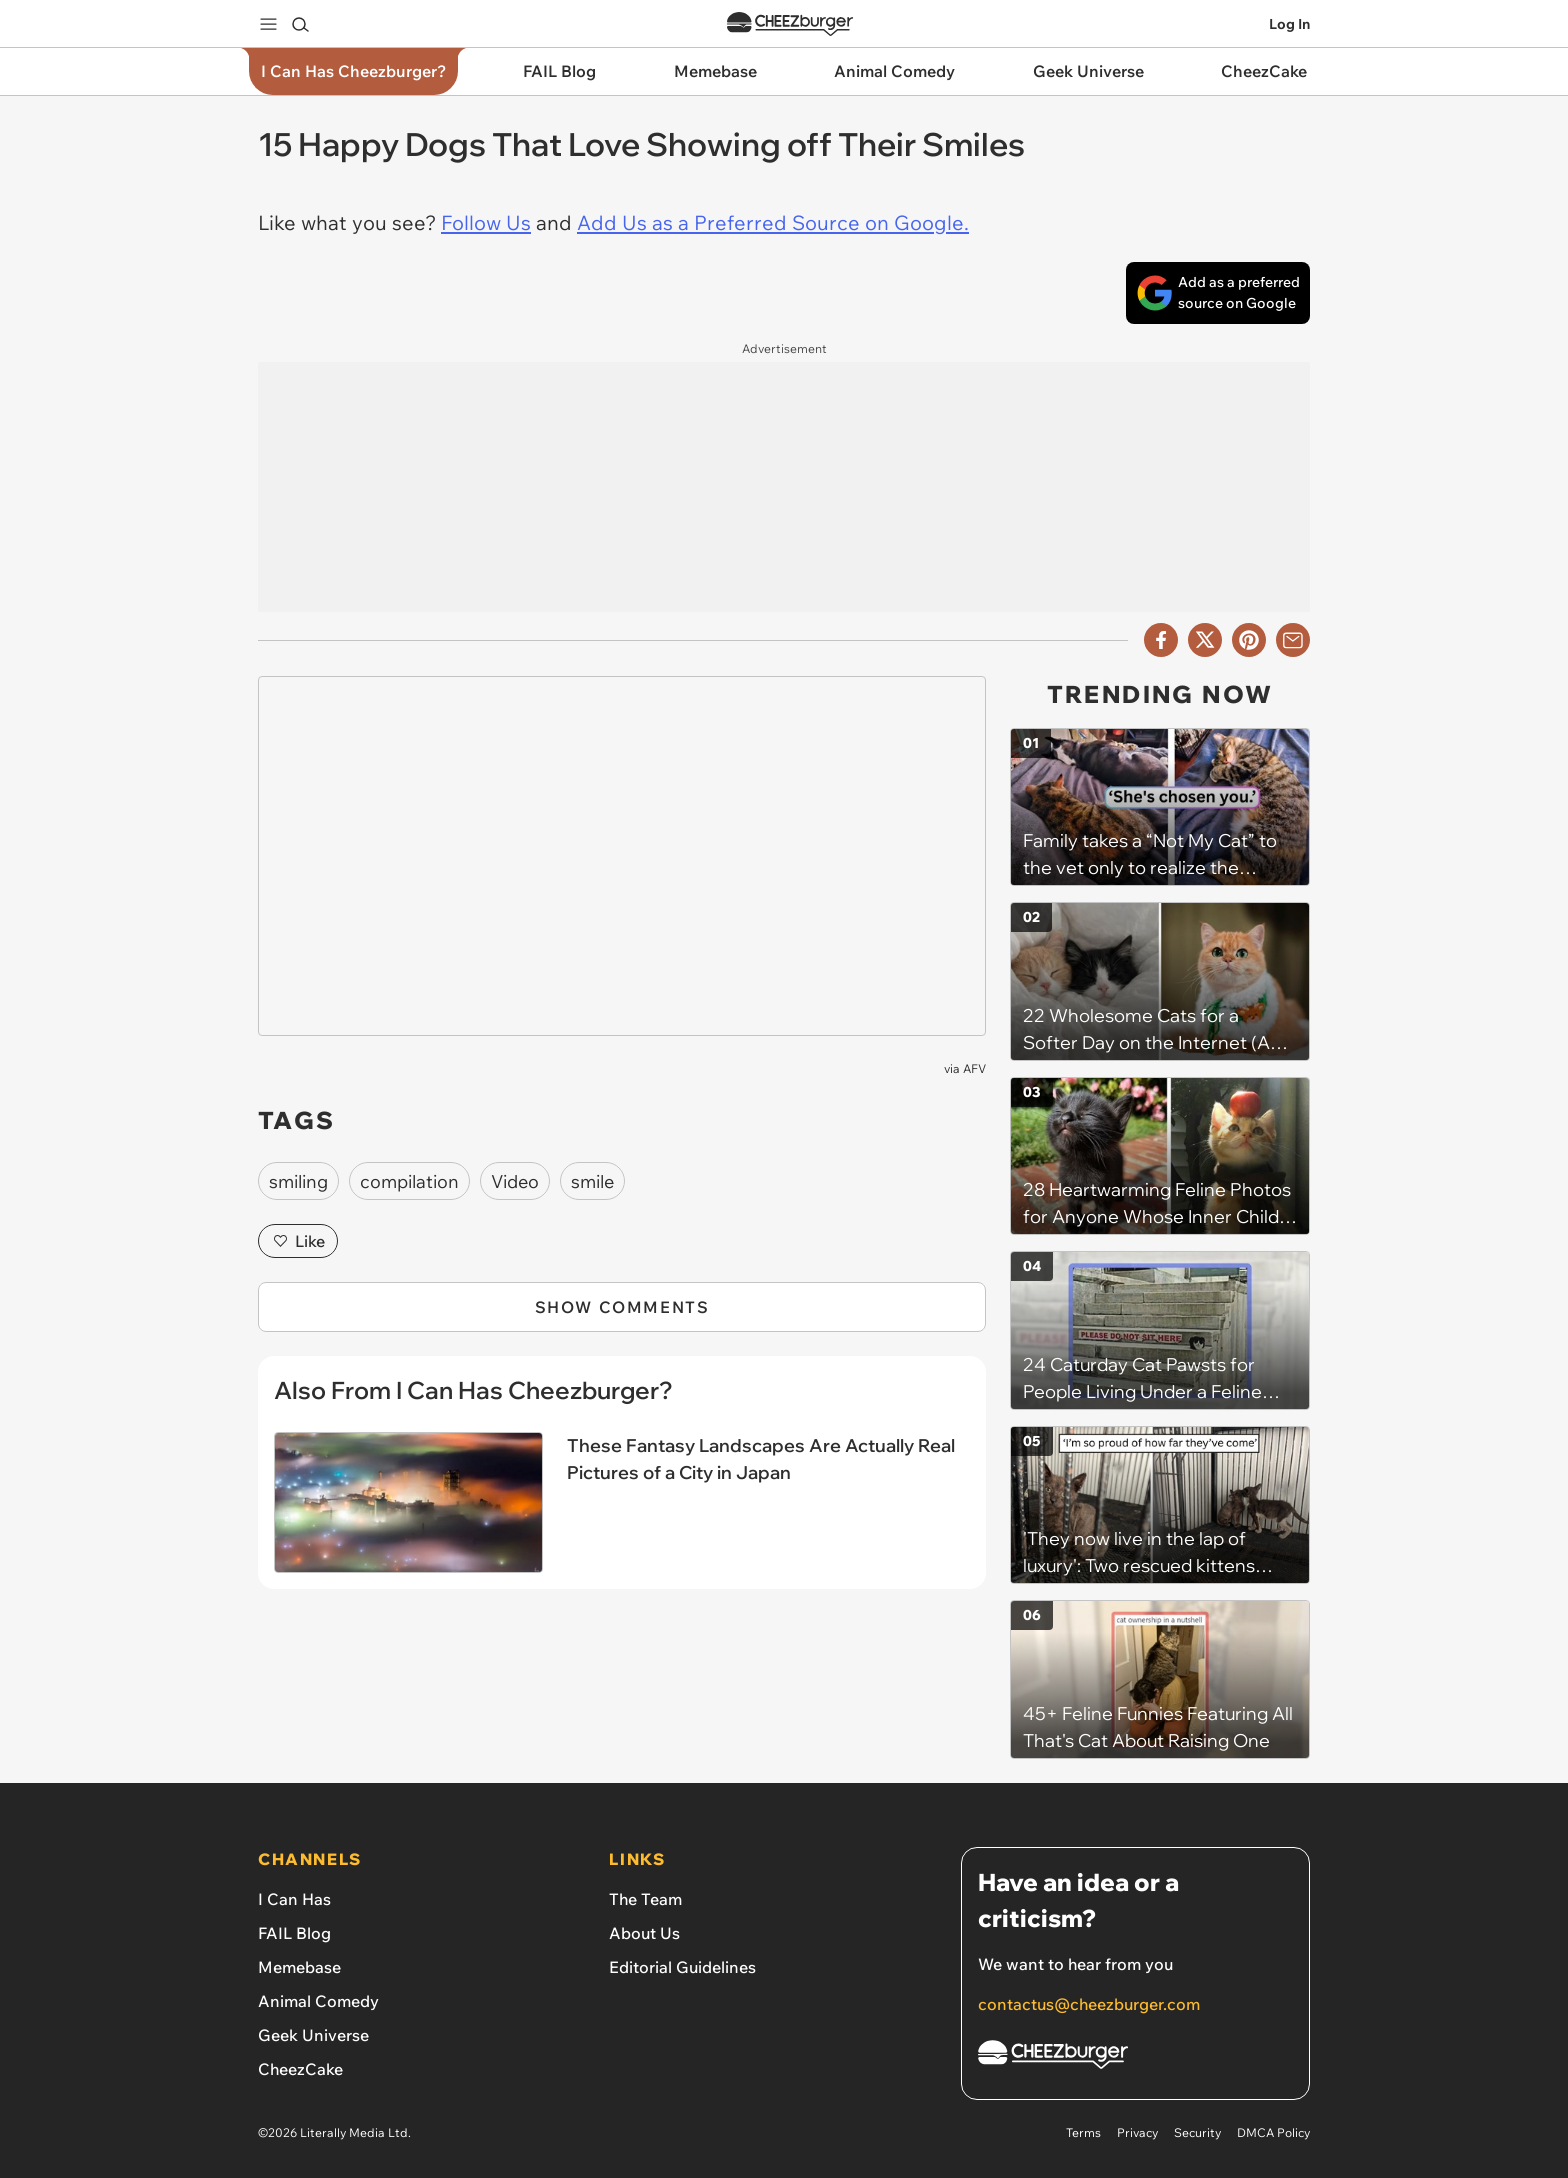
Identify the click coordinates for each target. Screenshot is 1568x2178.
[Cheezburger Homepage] (1135, 2057)
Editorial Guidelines (682, 1967)
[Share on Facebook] (1161, 640)
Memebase (299, 1967)
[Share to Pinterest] (1249, 640)
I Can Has (294, 1899)
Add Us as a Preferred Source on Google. (773, 222)
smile (592, 1181)
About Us (644, 1933)
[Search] (300, 24)
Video (515, 1181)
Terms (1083, 2132)
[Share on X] (1205, 640)
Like (298, 1241)
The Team (645, 1899)
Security (1197, 2132)
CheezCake (300, 2069)
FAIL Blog (294, 1933)
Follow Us (486, 222)
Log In (1289, 24)
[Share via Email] (1293, 640)
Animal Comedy (318, 2001)
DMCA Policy (1273, 2132)
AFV (974, 1068)
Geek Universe (313, 2035)
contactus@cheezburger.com (1089, 2004)
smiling (298, 1181)
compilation (409, 1181)
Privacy (1137, 2132)
